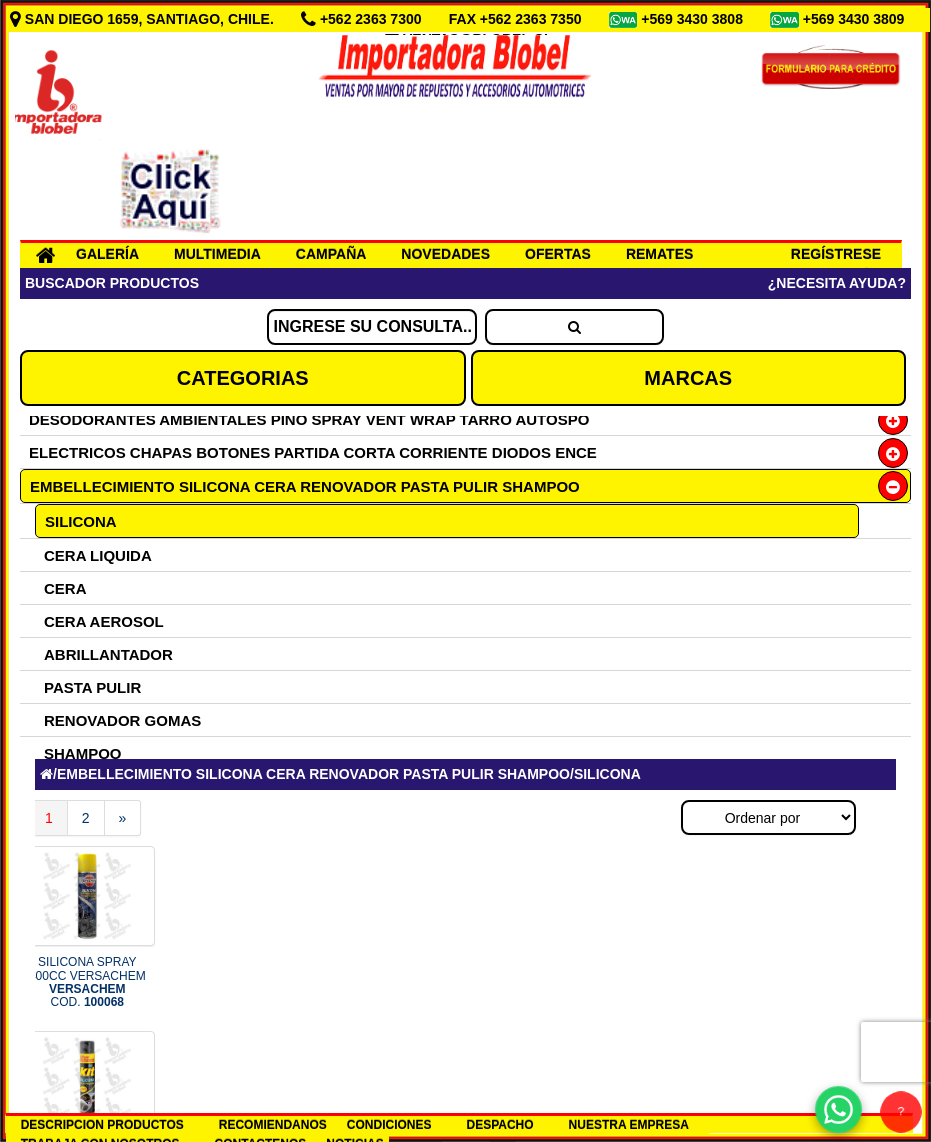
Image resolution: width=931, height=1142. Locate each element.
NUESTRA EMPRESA (629, 1125)
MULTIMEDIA (217, 254)
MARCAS (688, 378)
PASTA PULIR (92, 687)
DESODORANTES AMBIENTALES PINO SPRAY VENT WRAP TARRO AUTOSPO (309, 419)
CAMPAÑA (331, 254)
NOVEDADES (445, 254)
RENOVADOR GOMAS (122, 720)
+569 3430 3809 (856, 19)
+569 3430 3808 (694, 19)
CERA (65, 588)
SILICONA (81, 521)
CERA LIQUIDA (98, 555)
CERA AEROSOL (104, 621)
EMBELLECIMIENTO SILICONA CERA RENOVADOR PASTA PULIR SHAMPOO (305, 486)
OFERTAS (558, 254)
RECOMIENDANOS (273, 1125)
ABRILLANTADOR (108, 654)
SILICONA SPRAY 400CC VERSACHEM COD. (87, 982)
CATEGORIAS (243, 378)
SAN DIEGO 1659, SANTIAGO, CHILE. (144, 19)
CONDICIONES (389, 1125)
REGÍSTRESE (836, 254)
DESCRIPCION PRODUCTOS (102, 1125)
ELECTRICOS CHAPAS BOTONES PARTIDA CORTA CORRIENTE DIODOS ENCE (313, 452)
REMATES (659, 254)
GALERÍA (107, 254)
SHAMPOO (83, 753)
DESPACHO (499, 1125)
